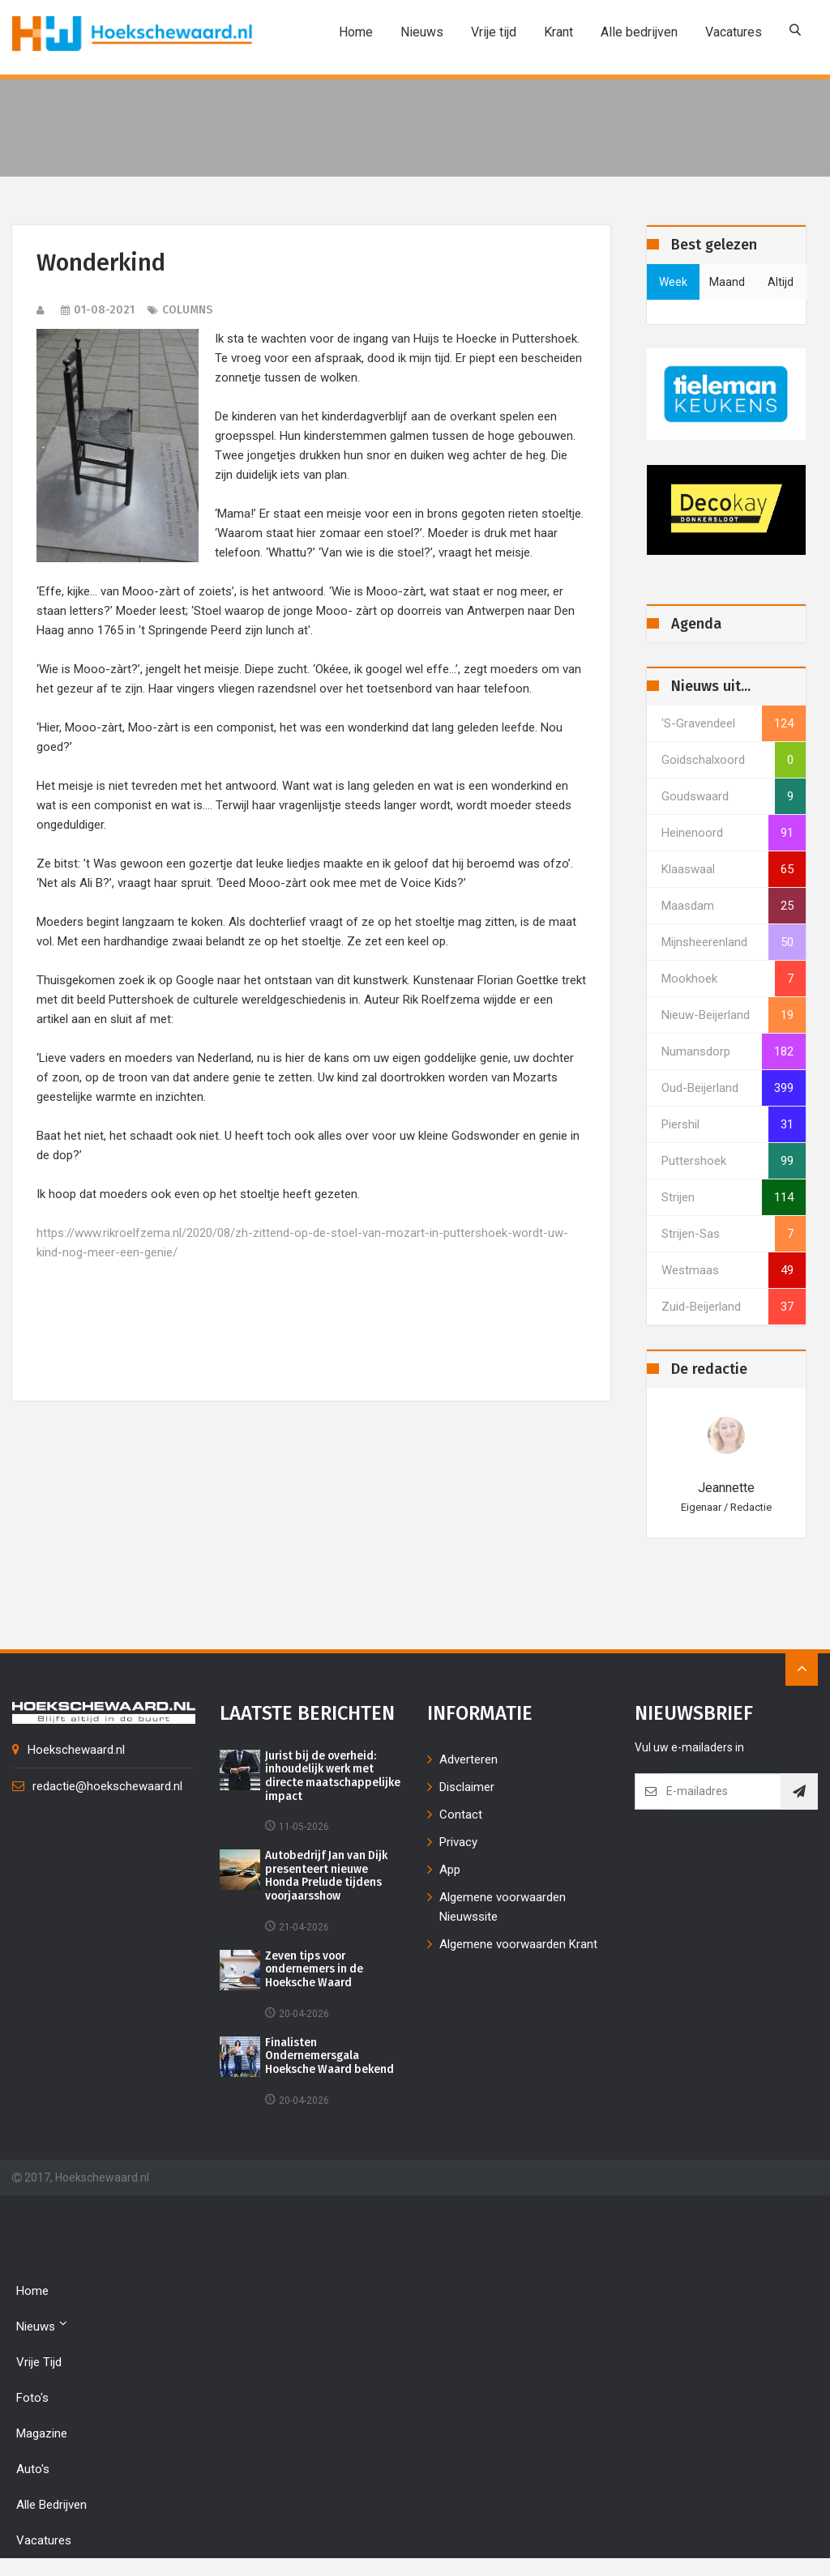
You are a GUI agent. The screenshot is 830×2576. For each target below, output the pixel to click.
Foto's (32, 2399)
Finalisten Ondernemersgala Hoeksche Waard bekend (331, 2058)
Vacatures (733, 32)
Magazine (41, 2435)
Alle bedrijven (639, 32)
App (449, 1869)
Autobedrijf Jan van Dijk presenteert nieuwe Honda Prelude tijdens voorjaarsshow (328, 1877)
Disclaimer (466, 1787)
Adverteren (468, 1759)
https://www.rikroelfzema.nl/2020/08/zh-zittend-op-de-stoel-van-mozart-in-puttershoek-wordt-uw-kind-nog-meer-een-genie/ (302, 1243)
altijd (781, 281)
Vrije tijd (493, 32)
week (673, 281)
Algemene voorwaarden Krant (518, 1944)
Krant (558, 32)
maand (727, 281)
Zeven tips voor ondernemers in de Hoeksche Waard (316, 1971)
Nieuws (421, 32)
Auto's (32, 2470)
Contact (460, 1814)
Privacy (458, 1842)
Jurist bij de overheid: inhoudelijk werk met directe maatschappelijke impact (333, 1776)
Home (356, 32)
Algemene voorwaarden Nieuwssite (502, 1907)
